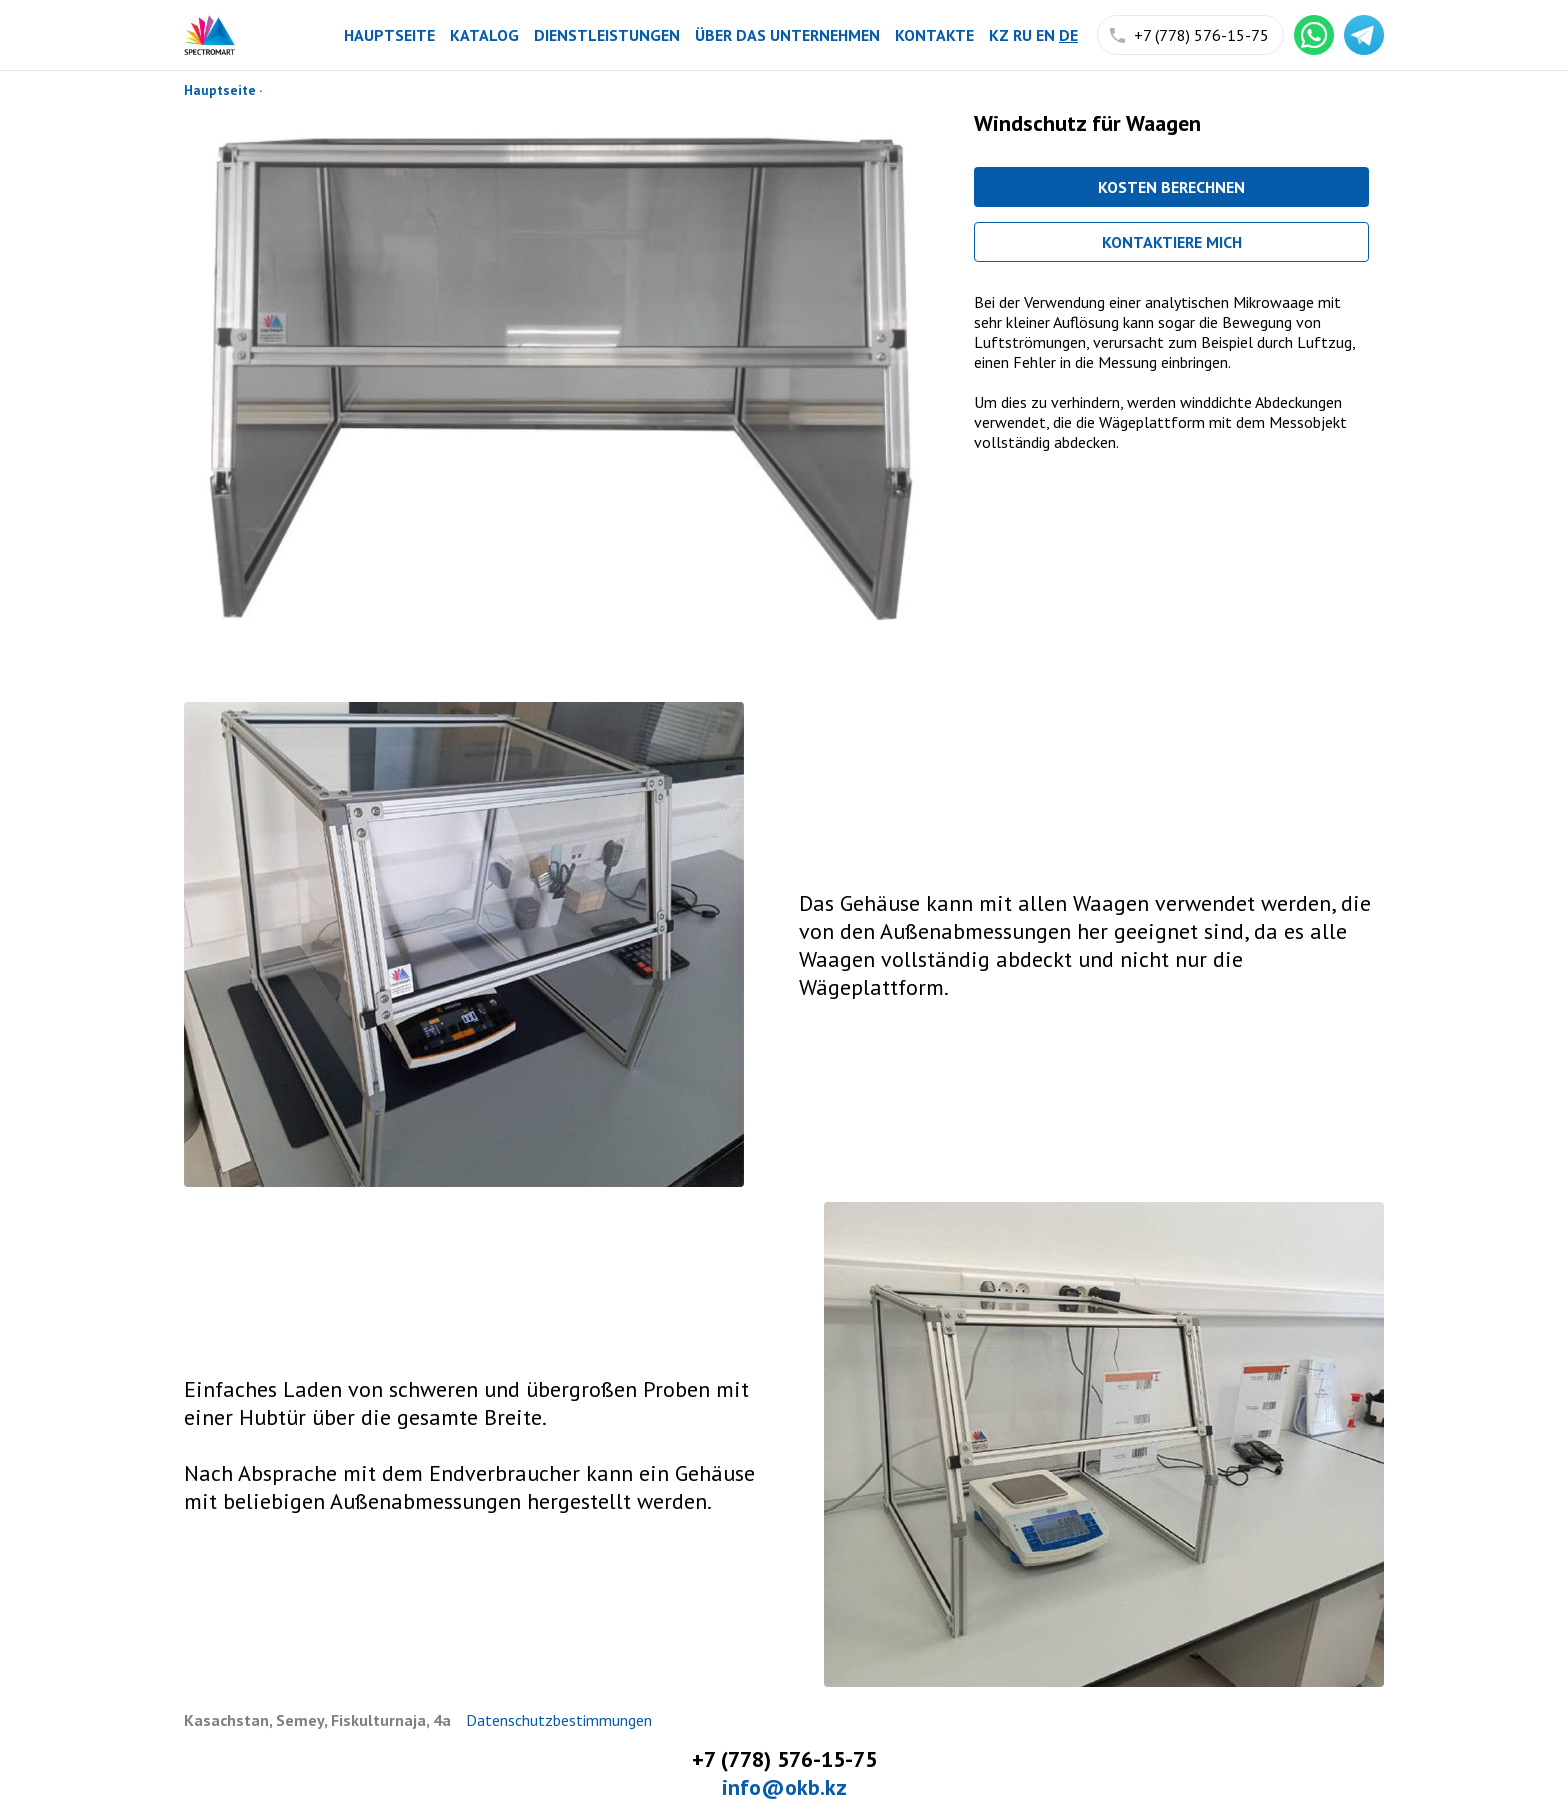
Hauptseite (389, 35)
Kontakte (934, 35)
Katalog (484, 35)
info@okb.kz (784, 1787)
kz (999, 35)
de (1068, 35)
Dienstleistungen (607, 35)
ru (1022, 35)
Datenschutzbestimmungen (559, 1720)
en (1045, 35)
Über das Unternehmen (787, 35)
